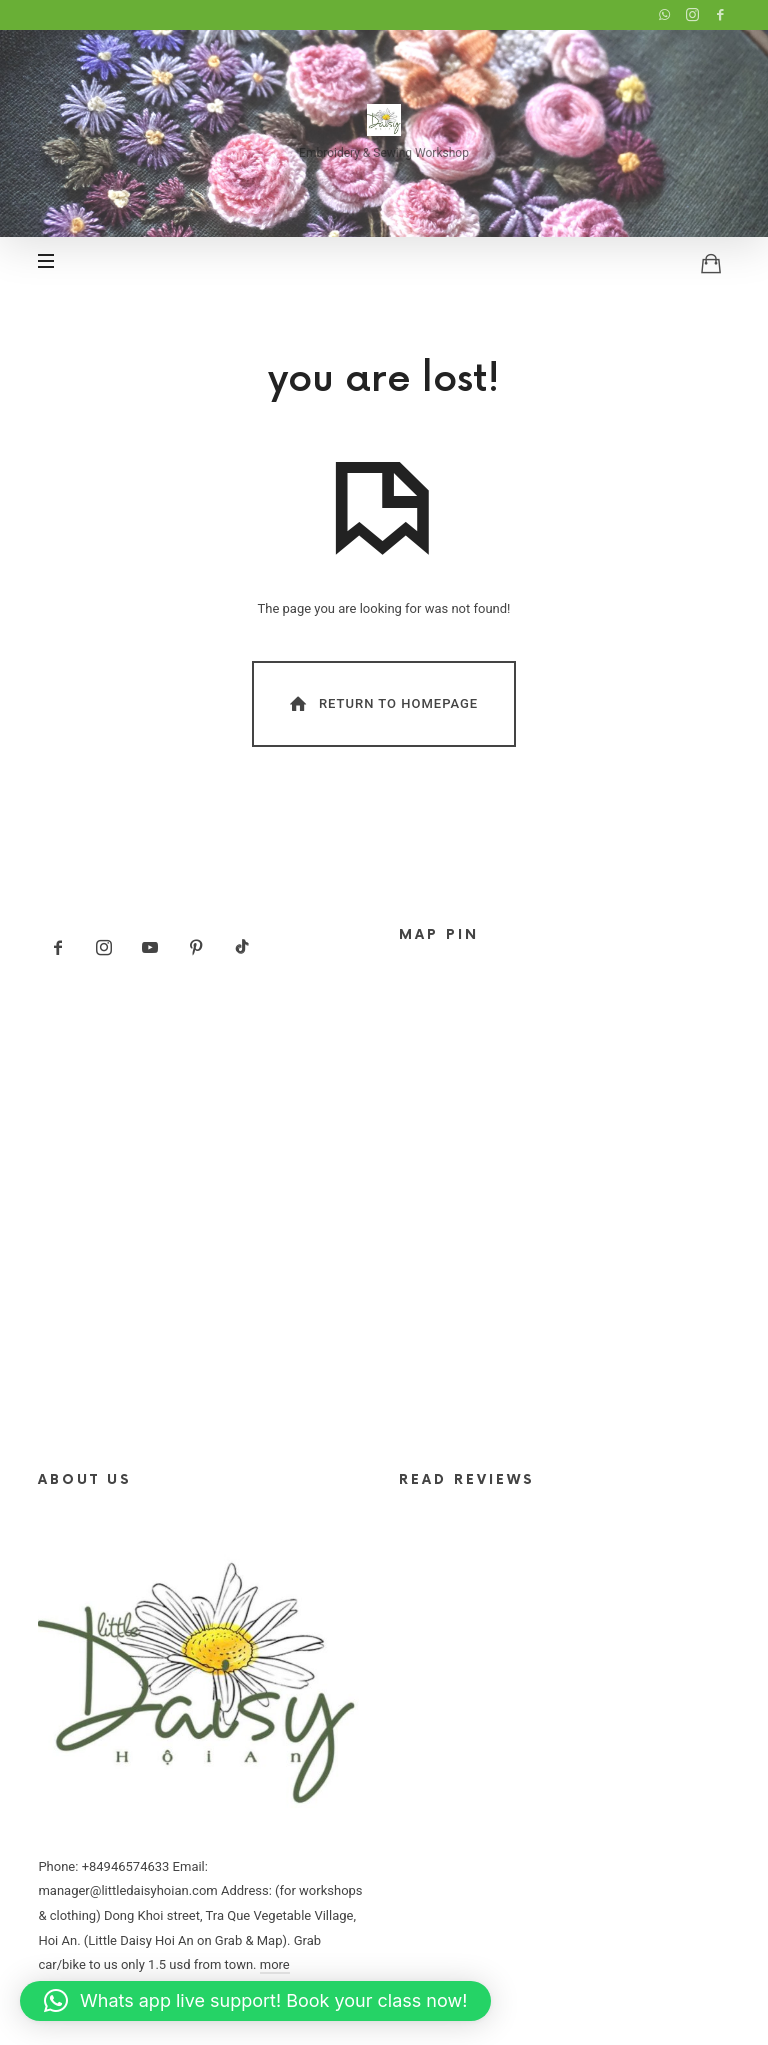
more (275, 1964)
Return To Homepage (382, 703)
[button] (255, 2001)
